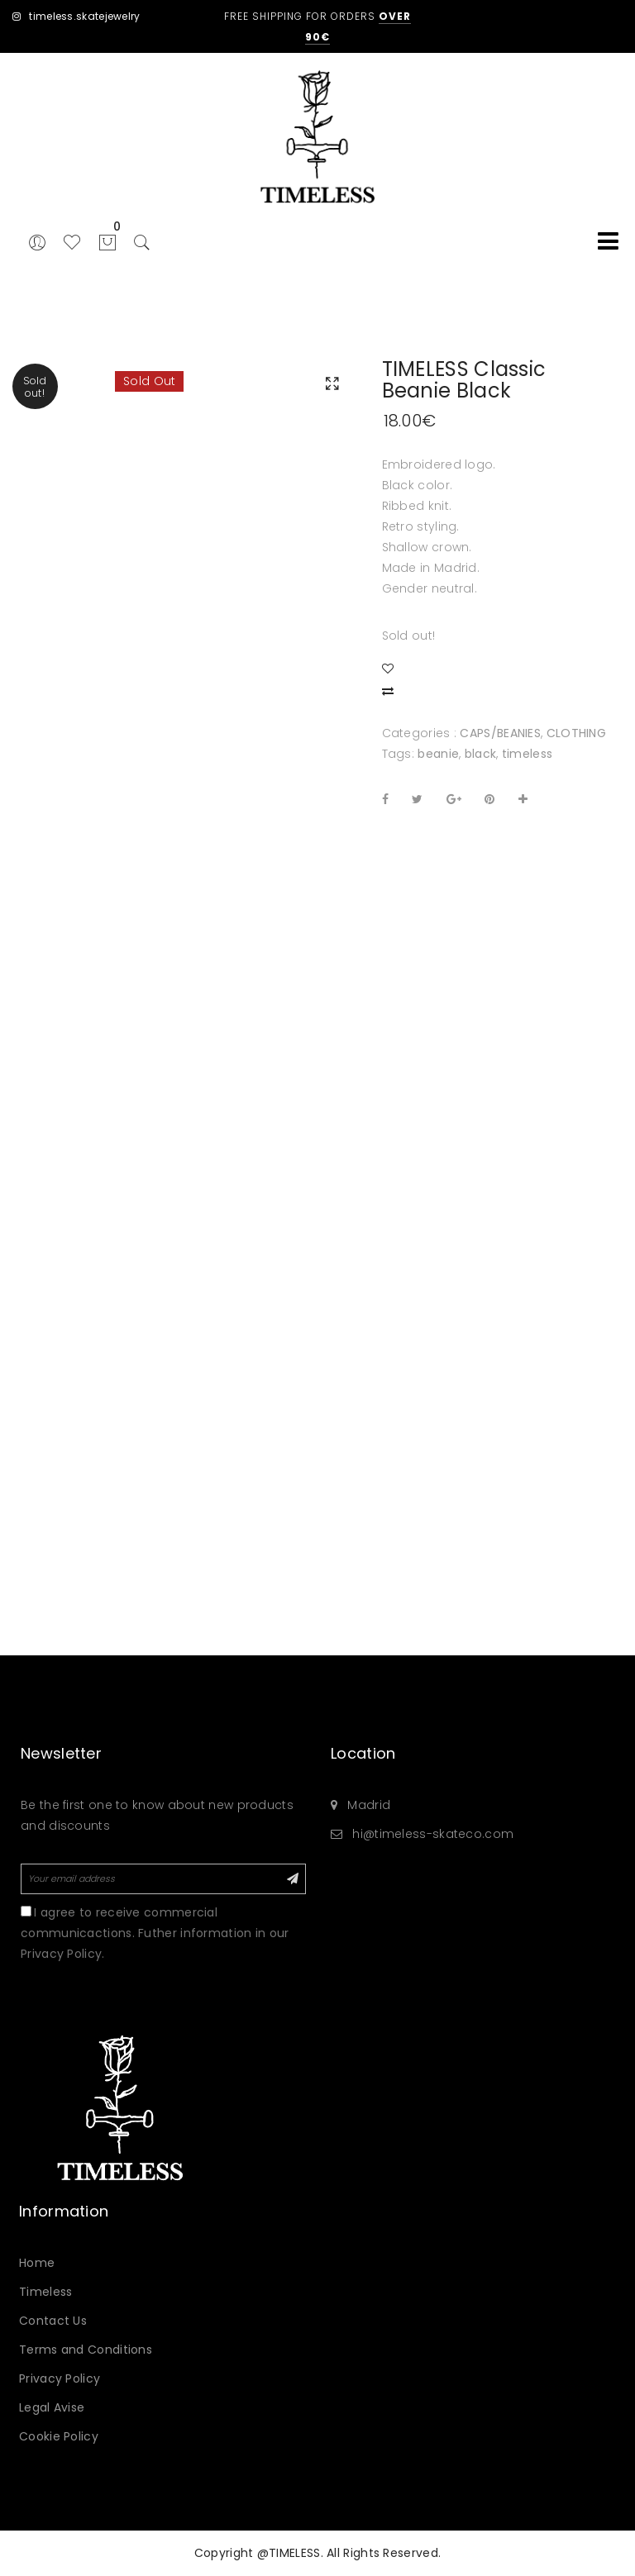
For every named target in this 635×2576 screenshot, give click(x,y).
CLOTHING (576, 733)
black (481, 753)
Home (37, 2263)
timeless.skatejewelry (76, 16)
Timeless (45, 2291)
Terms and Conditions (85, 2349)
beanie (438, 753)
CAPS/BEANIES (500, 733)
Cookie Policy (58, 2436)
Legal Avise (51, 2407)
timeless (527, 753)
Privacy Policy (59, 2378)
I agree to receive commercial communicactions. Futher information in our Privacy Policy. (155, 1933)
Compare (390, 688)
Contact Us (53, 2320)
